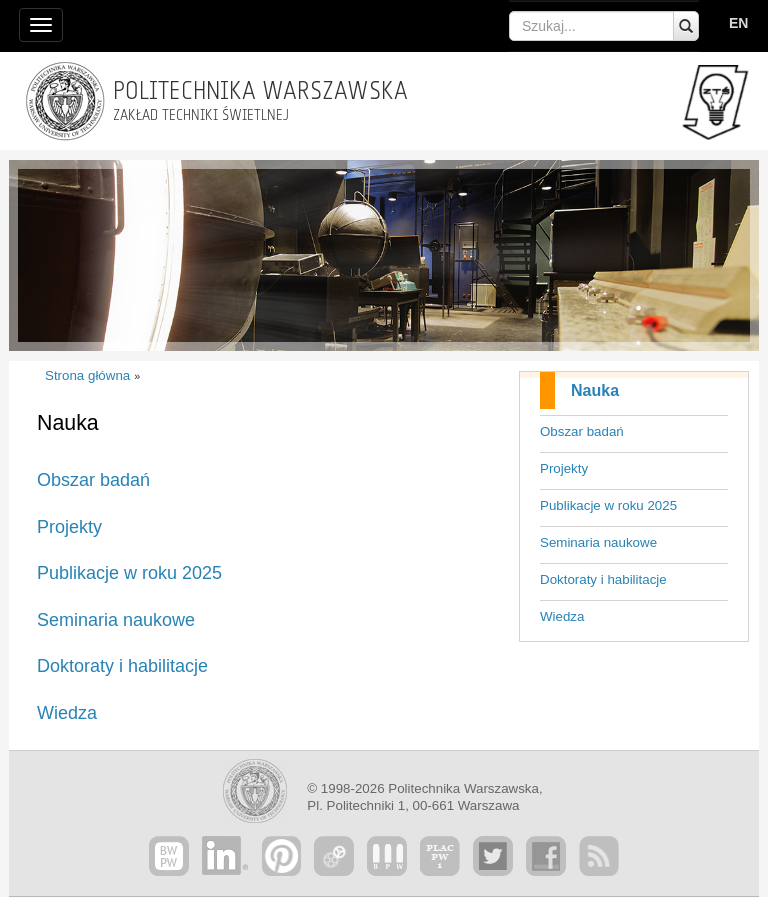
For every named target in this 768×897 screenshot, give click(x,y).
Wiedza (562, 616)
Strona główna (87, 375)
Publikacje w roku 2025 (608, 505)
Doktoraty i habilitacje (603, 579)
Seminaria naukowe (598, 542)
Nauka (595, 390)
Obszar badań (582, 431)
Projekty (564, 468)
